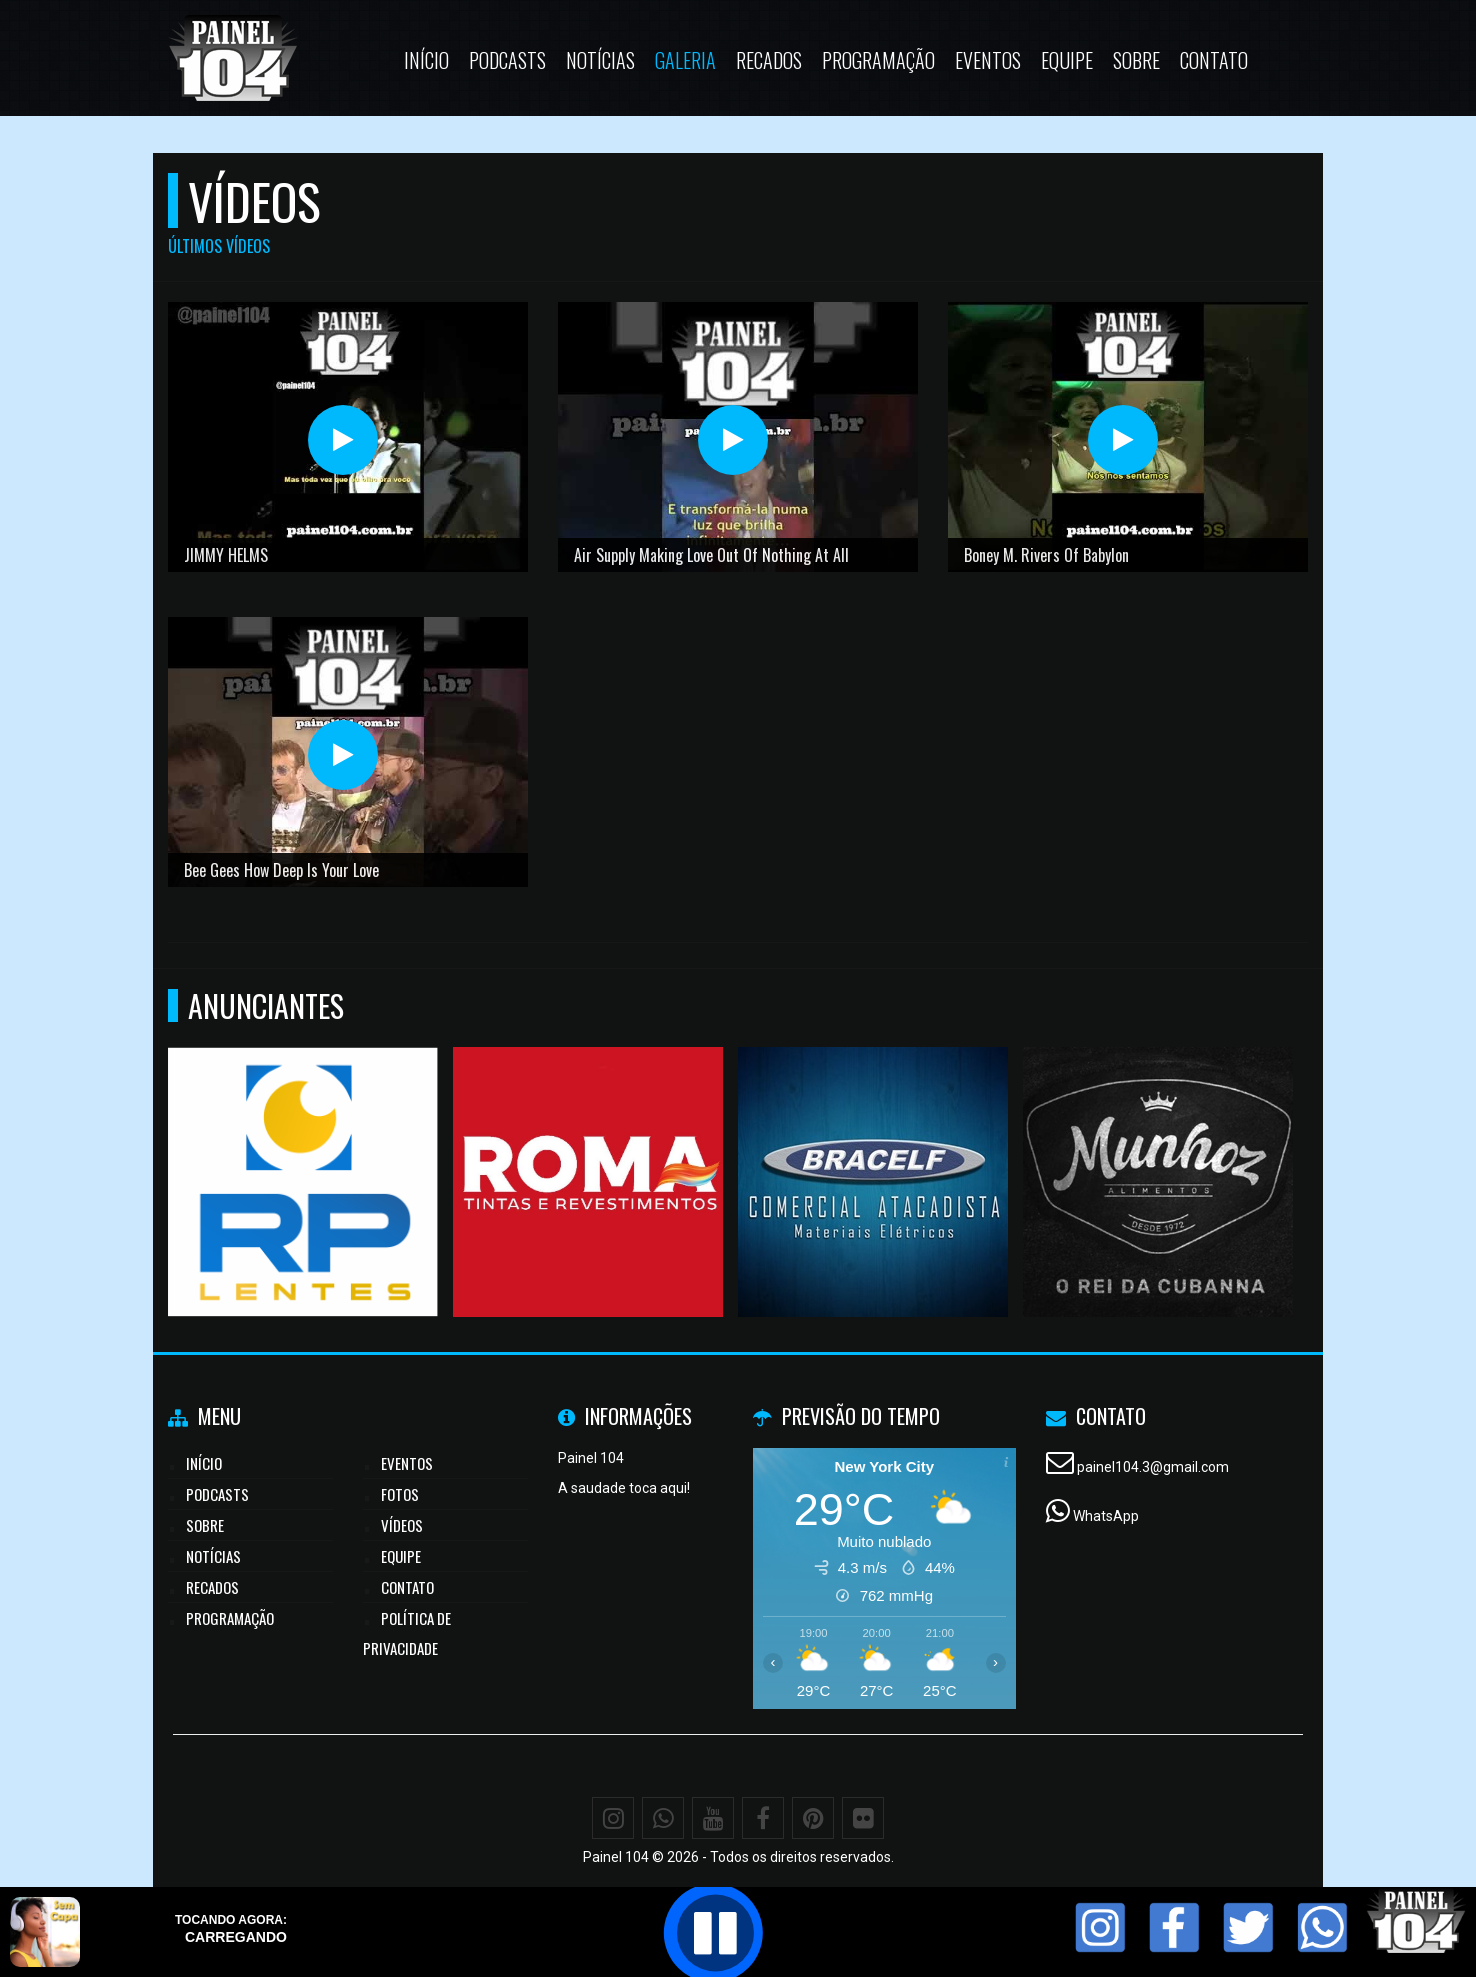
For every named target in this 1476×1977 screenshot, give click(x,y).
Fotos (400, 1494)
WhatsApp (1106, 1516)
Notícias (600, 60)
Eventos (988, 60)
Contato (1214, 60)
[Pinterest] (813, 1818)
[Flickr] (863, 1818)
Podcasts (507, 60)
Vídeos (402, 1525)
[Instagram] (613, 1818)
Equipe (1067, 60)
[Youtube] (713, 1818)
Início (426, 60)
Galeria (685, 60)
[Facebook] (763, 1818)
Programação (878, 60)
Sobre (1136, 60)
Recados (769, 60)
